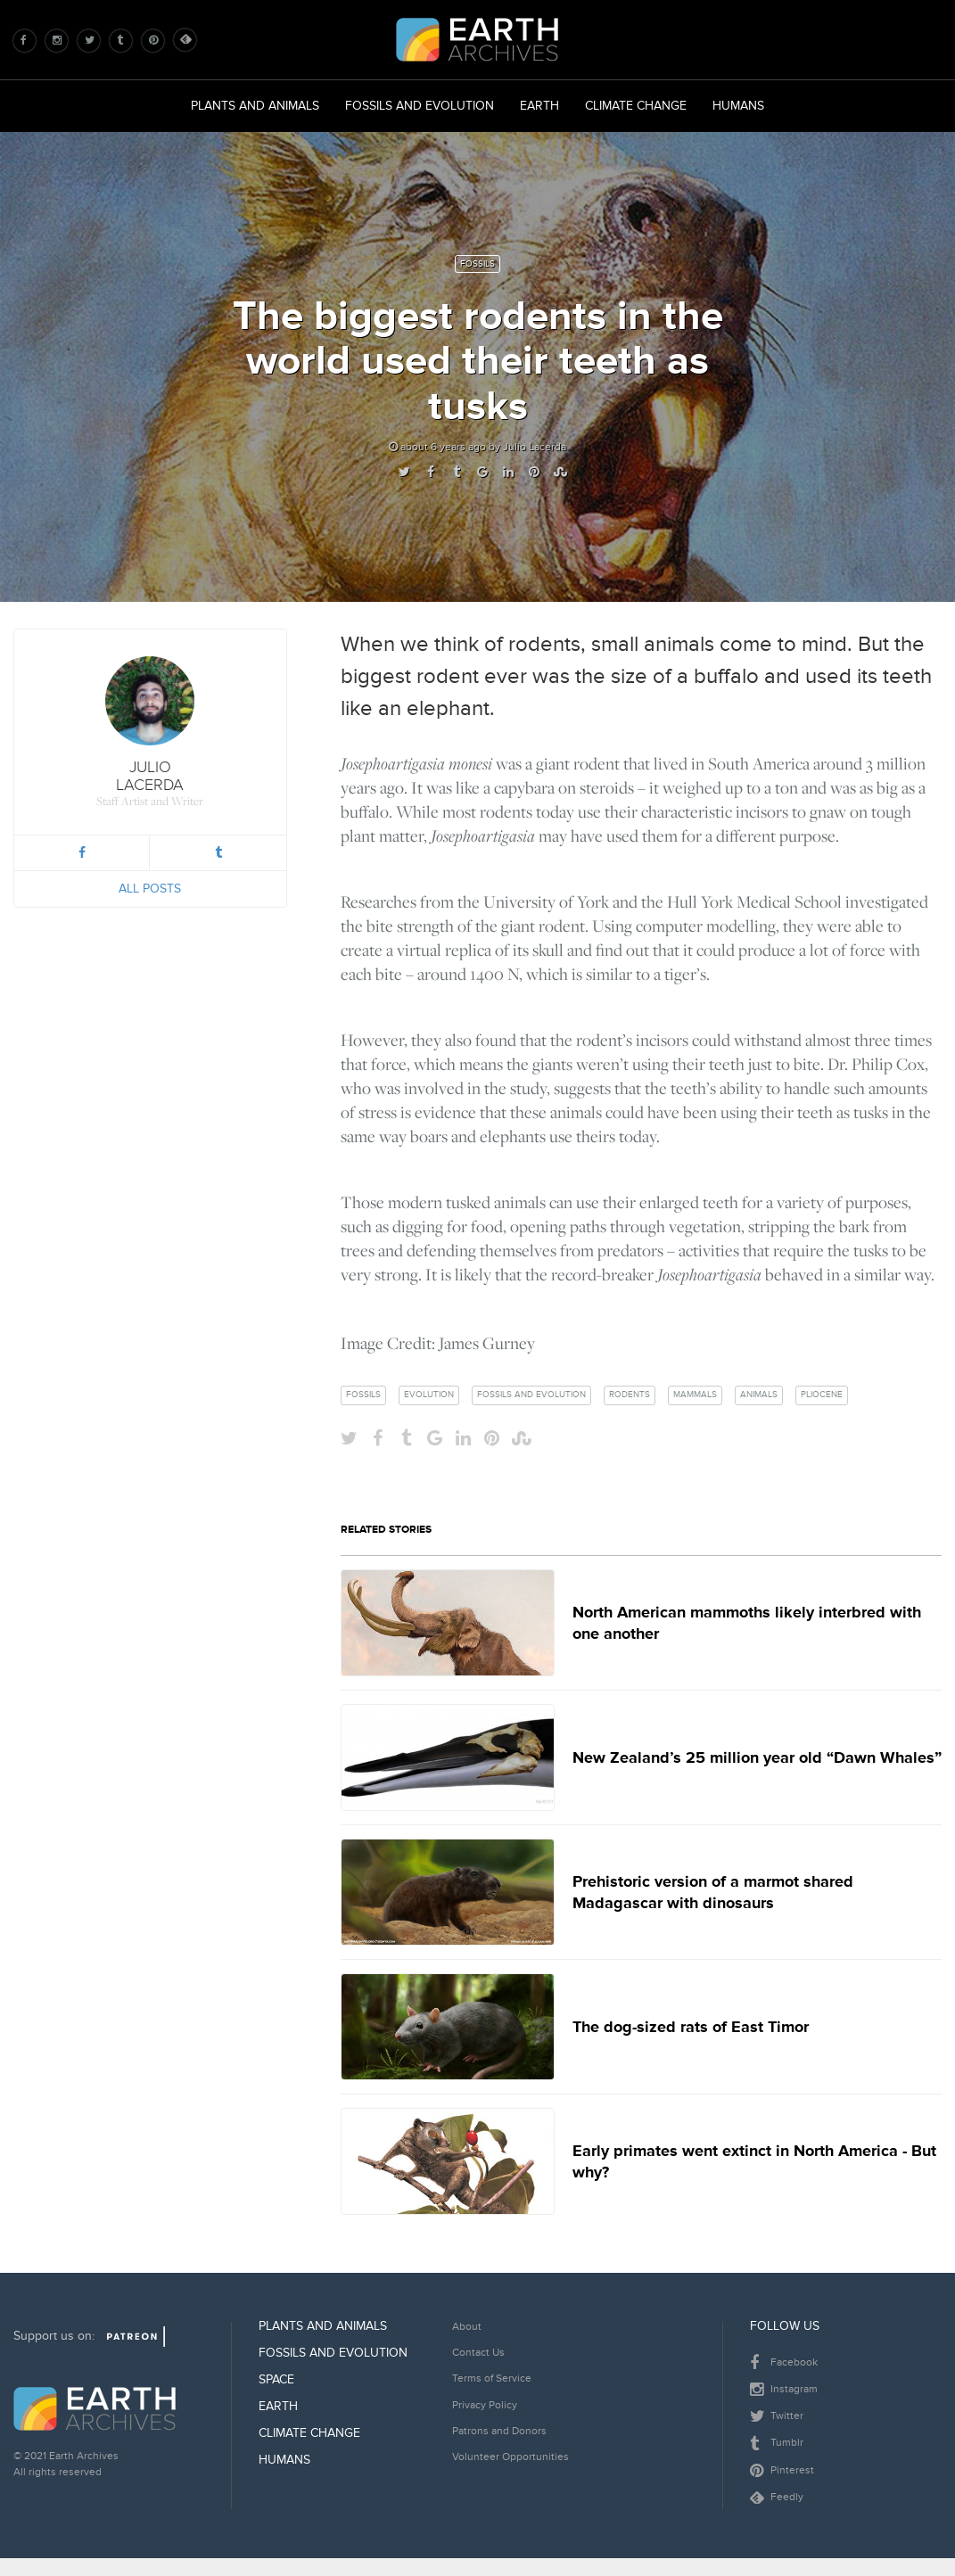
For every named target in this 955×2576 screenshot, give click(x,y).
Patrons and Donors (499, 2431)
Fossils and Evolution (419, 105)
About (467, 2326)
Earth (539, 105)
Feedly (776, 2497)
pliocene (822, 1394)
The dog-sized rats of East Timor (690, 2027)
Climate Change (636, 105)
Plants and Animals (255, 105)
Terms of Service (491, 2378)
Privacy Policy (484, 2405)
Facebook (784, 2363)
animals (759, 1394)
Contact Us (478, 2352)
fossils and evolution (531, 1394)
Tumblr (776, 2444)
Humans (738, 105)
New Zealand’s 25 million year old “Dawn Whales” (757, 1757)
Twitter (776, 2416)
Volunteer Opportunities (510, 2457)
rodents (629, 1394)
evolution (429, 1394)
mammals (695, 1394)
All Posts (150, 888)
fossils (363, 1394)
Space (276, 2379)
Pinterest (782, 2471)
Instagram (784, 2390)
